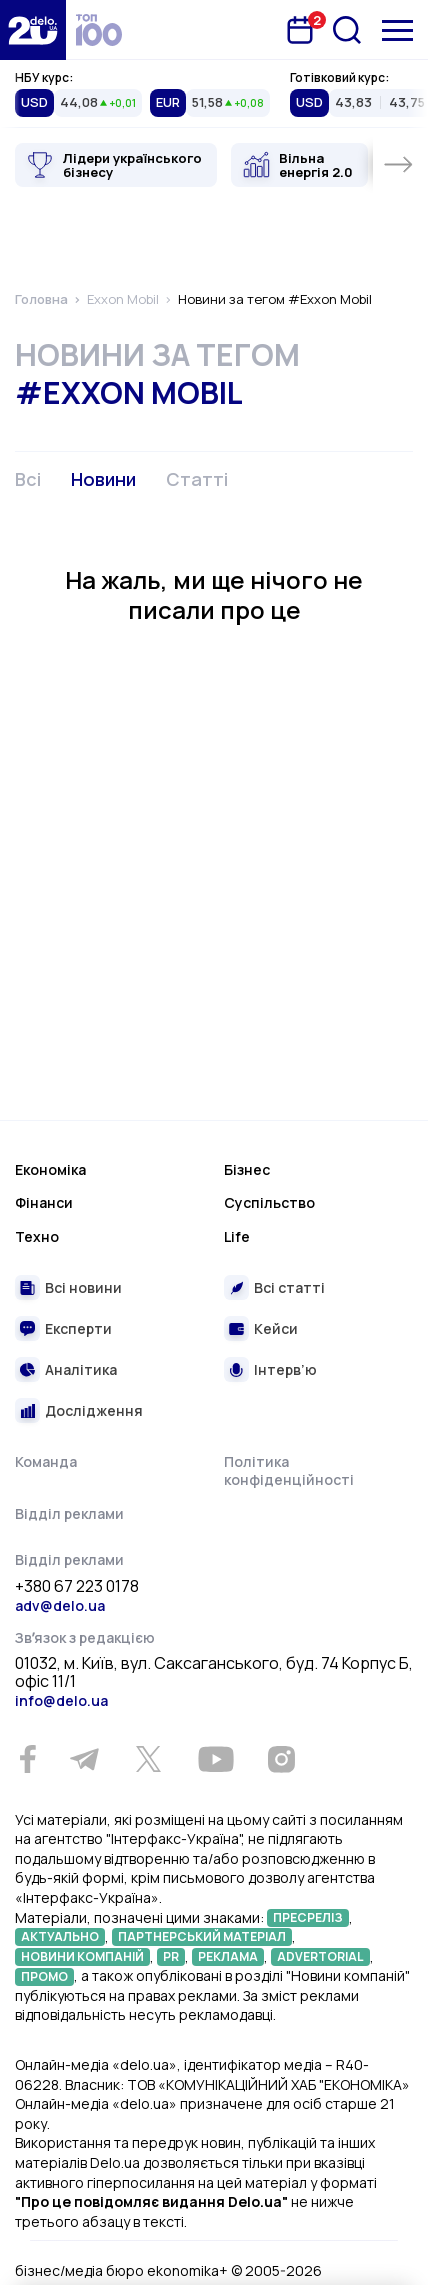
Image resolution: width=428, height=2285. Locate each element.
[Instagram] (281, 1759)
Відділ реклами (69, 1513)
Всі (28, 479)
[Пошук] (347, 30)
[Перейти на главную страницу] (33, 30)
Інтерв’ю (285, 1369)
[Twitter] (148, 1759)
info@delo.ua (61, 1700)
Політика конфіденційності (289, 1470)
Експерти (78, 1328)
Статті (197, 479)
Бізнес (247, 1169)
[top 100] (99, 30)
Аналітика (81, 1369)
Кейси (276, 1328)
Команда (46, 1461)
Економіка (50, 1169)
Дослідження (94, 1410)
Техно (37, 1236)
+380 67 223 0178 (77, 1587)
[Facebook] (27, 1759)
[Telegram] (84, 1759)
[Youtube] (215, 1759)
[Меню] (397, 30)
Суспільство (269, 1202)
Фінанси (44, 1202)
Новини (103, 479)
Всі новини (83, 1287)
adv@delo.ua (60, 1605)
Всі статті (289, 1287)
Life (237, 1236)
